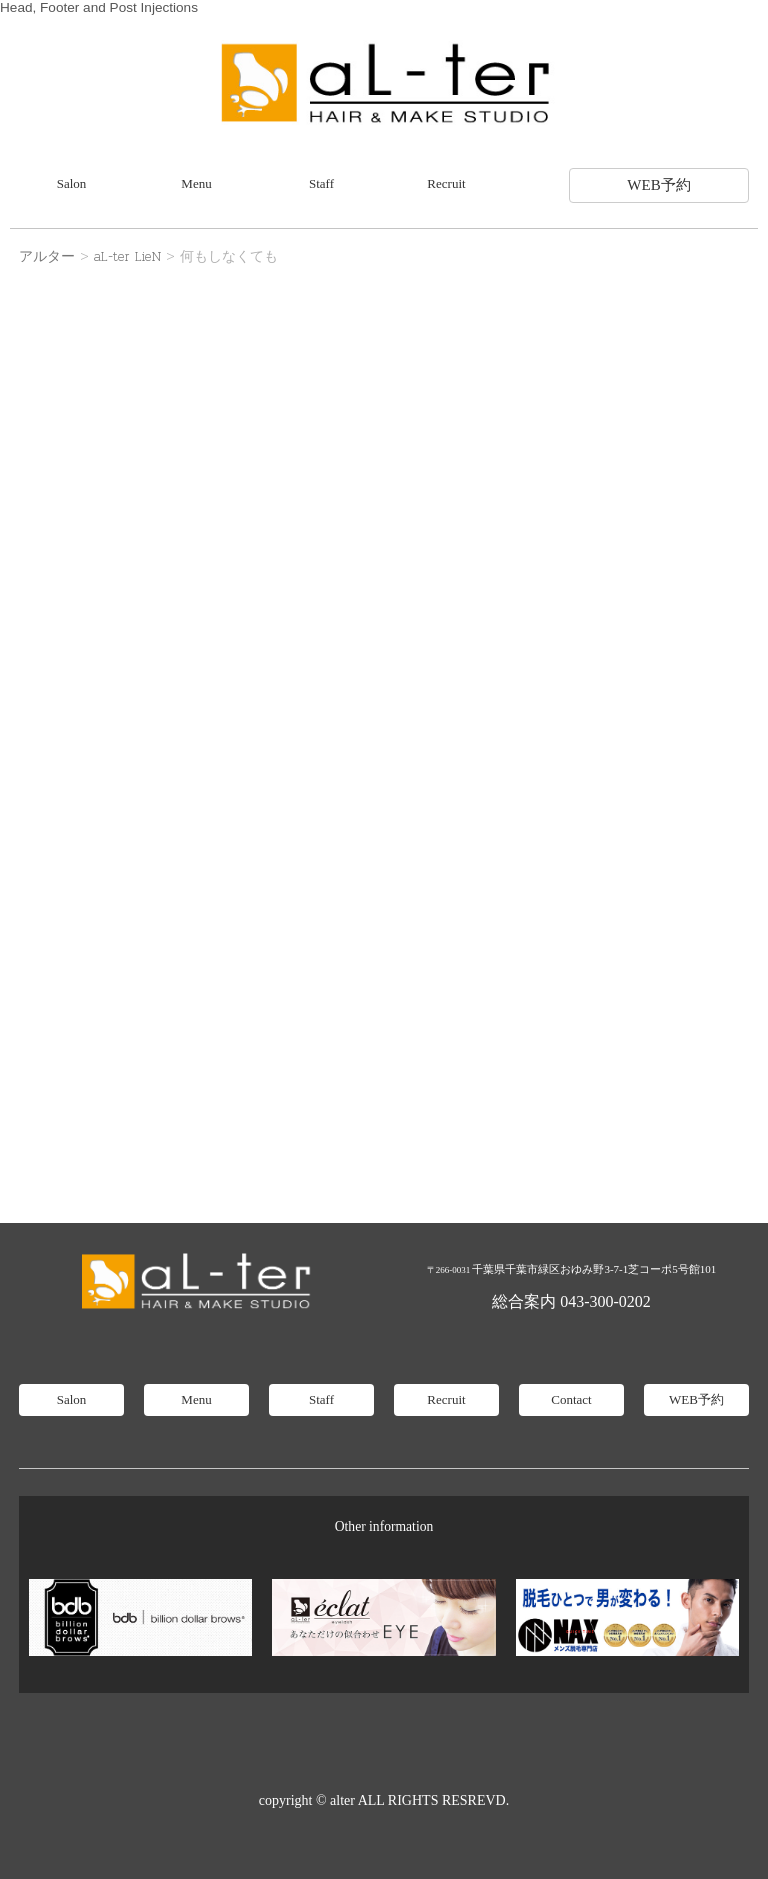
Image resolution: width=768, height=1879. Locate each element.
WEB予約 (658, 185)
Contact (571, 1399)
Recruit (446, 183)
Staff (321, 183)
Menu (196, 183)
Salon (72, 183)
